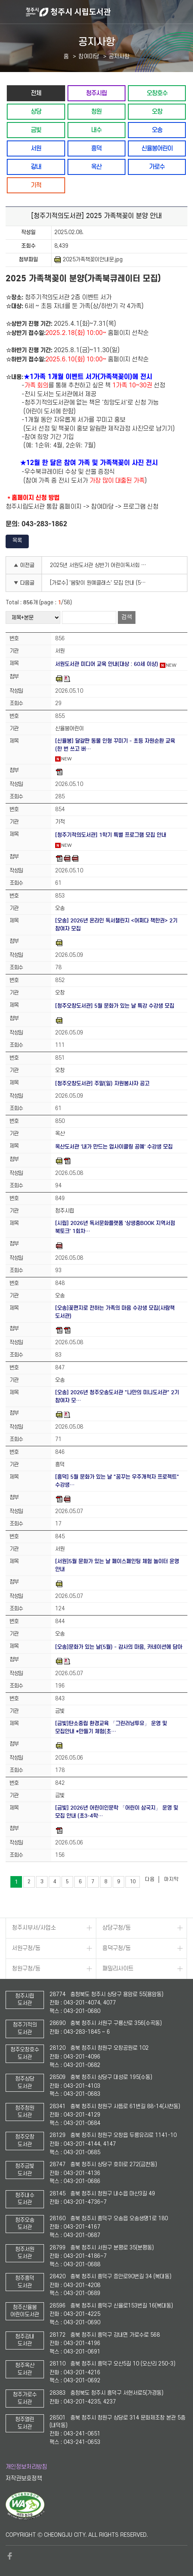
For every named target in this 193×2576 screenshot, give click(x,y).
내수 (96, 130)
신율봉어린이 (157, 148)
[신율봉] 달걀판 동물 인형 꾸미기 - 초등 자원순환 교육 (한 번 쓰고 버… (115, 745)
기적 (36, 185)
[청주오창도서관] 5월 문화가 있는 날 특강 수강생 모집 (114, 1005)
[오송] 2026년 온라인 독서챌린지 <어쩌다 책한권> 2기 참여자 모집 (116, 924)
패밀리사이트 (117, 1968)
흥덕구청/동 (116, 1948)
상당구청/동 (116, 1927)
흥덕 (96, 148)
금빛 (36, 130)
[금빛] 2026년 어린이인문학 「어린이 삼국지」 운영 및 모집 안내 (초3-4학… (116, 1811)
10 (132, 1881)
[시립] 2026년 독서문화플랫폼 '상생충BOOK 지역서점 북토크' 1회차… (115, 1227)
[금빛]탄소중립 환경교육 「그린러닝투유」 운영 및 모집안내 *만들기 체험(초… (111, 1727)
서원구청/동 (26, 1948)
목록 (17, 540)
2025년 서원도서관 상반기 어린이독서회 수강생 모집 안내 (100, 565)
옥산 (96, 166)
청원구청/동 (26, 1968)
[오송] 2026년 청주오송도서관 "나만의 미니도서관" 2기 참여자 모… (117, 1396)
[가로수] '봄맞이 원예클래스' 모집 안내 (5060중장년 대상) (100, 583)
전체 (36, 93)
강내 (36, 166)
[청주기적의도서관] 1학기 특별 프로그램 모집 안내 (110, 835)
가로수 (157, 166)
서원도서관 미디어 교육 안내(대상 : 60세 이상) (106, 664)
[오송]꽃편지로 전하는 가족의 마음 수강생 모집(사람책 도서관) (115, 1312)
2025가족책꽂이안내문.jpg (88, 260)
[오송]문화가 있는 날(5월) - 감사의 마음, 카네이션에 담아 (118, 1647)
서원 (36, 148)
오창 (157, 111)
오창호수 (157, 93)
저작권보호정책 (24, 2478)
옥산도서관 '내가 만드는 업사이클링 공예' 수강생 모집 (114, 1146)
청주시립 (96, 93)
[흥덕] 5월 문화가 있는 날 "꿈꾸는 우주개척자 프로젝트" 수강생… (117, 1480)
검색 (126, 617)
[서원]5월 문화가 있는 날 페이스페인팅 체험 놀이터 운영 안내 (117, 1565)
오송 (157, 130)
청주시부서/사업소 (34, 1927)
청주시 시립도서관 (108, 12)
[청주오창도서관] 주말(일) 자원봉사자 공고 (102, 1083)
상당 (36, 111)
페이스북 (10, 2556)
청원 (96, 111)
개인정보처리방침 (26, 2467)
